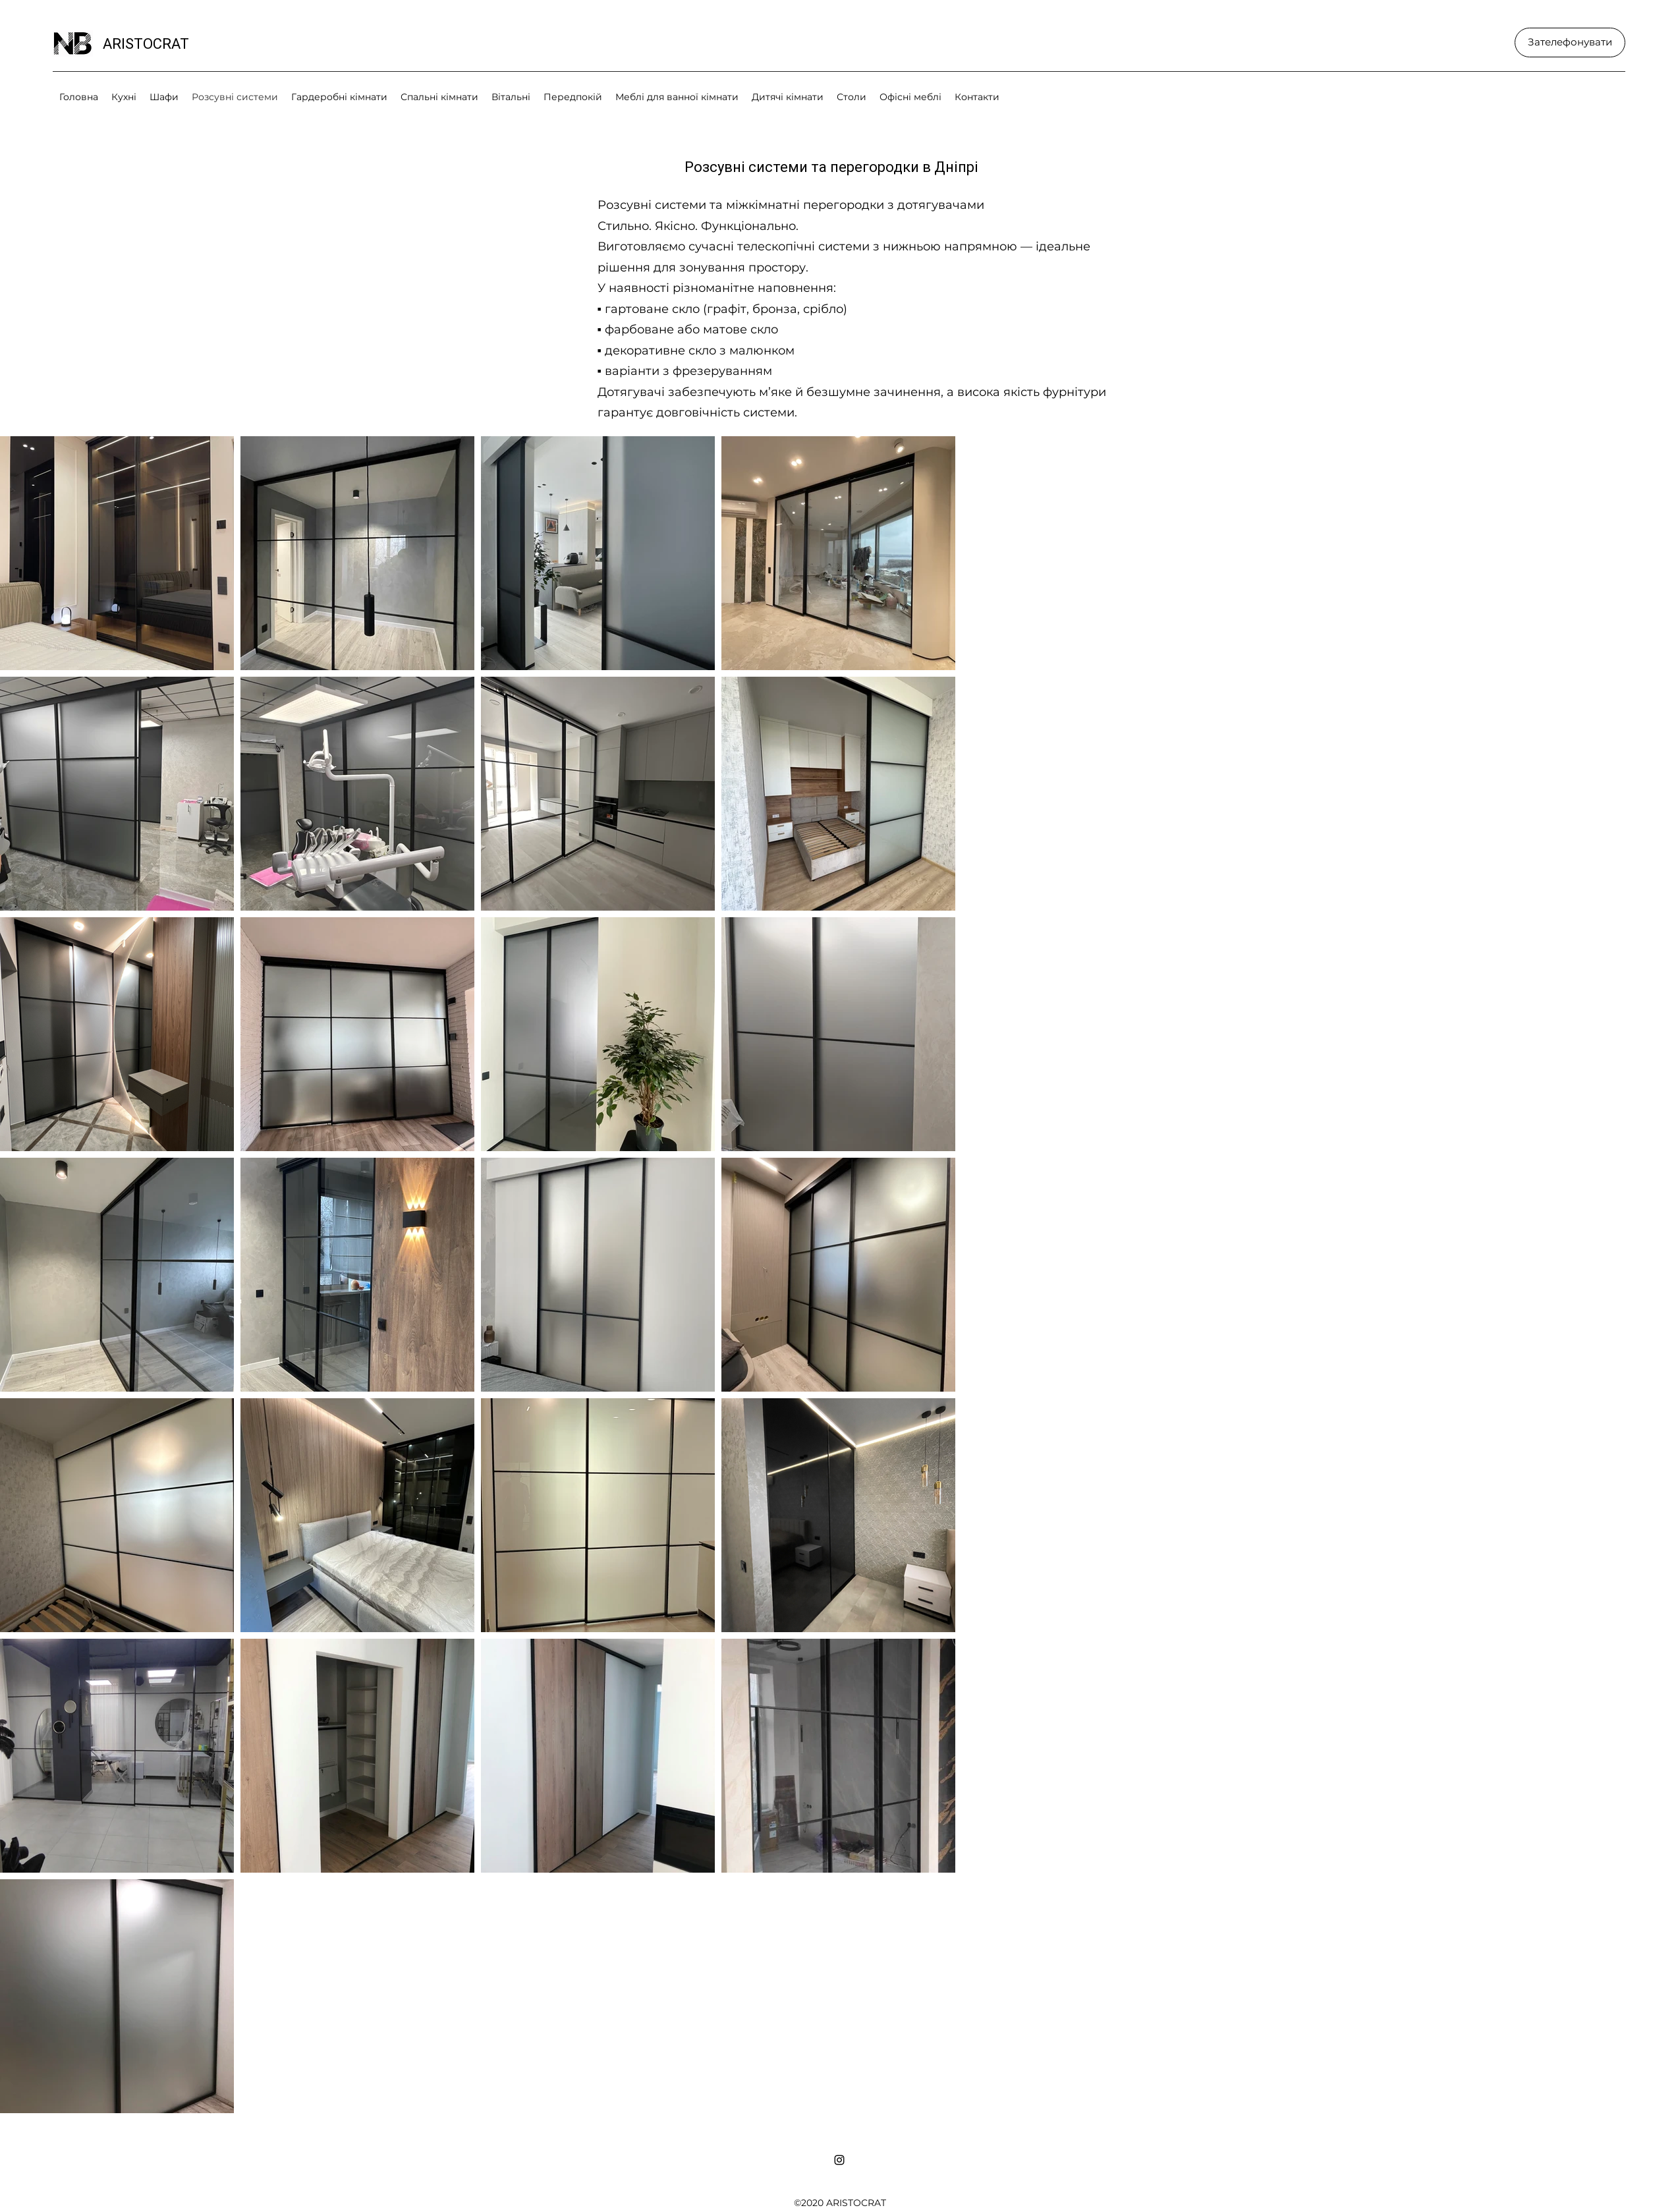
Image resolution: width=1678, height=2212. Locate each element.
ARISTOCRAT (146, 44)
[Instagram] (839, 2160)
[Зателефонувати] (1570, 42)
